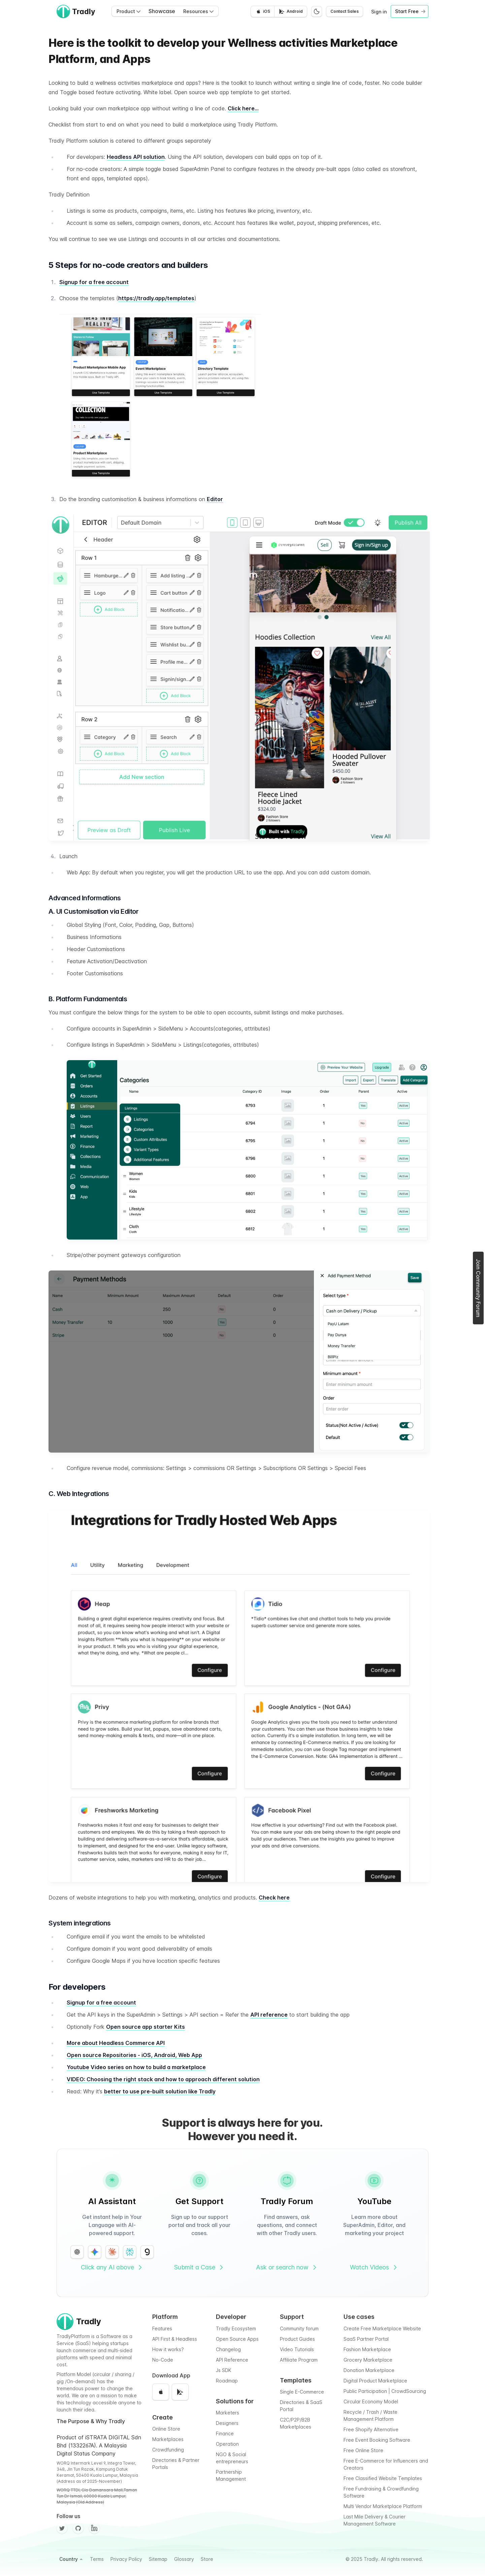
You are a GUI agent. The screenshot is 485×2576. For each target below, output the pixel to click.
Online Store (166, 2429)
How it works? (168, 2349)
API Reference (232, 2360)
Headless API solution (136, 156)
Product (128, 11)
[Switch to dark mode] (316, 11)
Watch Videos (374, 2267)
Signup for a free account (94, 282)
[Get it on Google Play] (290, 11)
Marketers (227, 2412)
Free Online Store (363, 2450)
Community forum (299, 2328)
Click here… (243, 108)
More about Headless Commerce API (116, 2043)
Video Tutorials (297, 2349)
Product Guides (297, 2339)
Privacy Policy (126, 2559)
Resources (198, 11)
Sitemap (158, 2559)
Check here (274, 1897)
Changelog (228, 2349)
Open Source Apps (237, 2339)
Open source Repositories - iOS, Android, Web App (134, 2055)
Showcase (162, 11)
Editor (215, 499)
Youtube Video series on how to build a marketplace (136, 2067)
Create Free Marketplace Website (382, 2328)
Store (207, 2559)
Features (162, 2328)
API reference (269, 2014)
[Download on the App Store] (262, 11)
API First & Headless (174, 2339)
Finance (225, 2433)
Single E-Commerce (302, 2392)
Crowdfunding (168, 2449)
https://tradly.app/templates (156, 298)
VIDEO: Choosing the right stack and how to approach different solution (163, 2079)
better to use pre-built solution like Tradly (160, 2091)
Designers (227, 2423)
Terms (97, 2559)
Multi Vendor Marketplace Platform (383, 2506)
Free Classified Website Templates (383, 2478)
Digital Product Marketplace (375, 2380)
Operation (227, 2444)
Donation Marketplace (369, 2370)
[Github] (78, 2528)
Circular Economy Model (371, 2401)
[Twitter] (62, 2528)
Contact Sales (344, 11)
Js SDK (223, 2370)
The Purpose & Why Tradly (91, 2421)
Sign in (379, 11)
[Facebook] (94, 2528)
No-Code (162, 2360)
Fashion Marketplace (367, 2349)
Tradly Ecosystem (236, 2328)
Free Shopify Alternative (371, 2429)
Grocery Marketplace (368, 2360)
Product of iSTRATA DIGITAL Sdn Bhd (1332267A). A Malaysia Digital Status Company (99, 2445)
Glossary (184, 2559)
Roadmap (227, 2380)
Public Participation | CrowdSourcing (385, 2391)
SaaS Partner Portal (366, 2339)
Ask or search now (287, 2267)
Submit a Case (199, 2267)
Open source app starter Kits (145, 2026)
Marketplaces (168, 2439)
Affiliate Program (299, 2360)
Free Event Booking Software (377, 2440)
